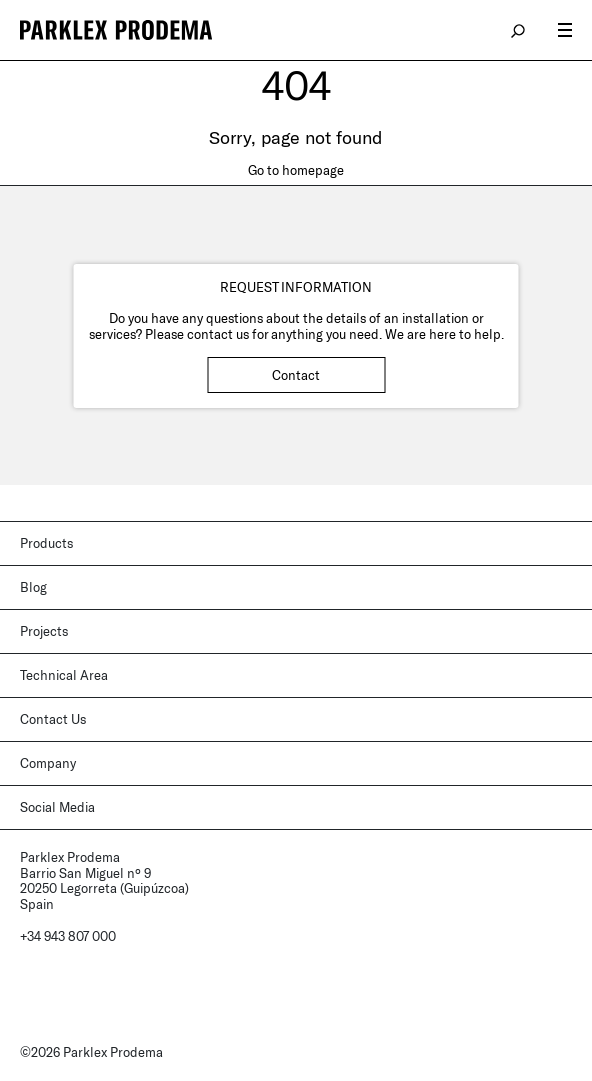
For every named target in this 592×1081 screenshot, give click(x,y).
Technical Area (64, 675)
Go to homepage (296, 170)
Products (46, 543)
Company (48, 763)
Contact (296, 375)
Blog (33, 587)
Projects (44, 631)
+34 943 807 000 (68, 936)
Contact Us (53, 719)
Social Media (57, 807)
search (519, 30)
